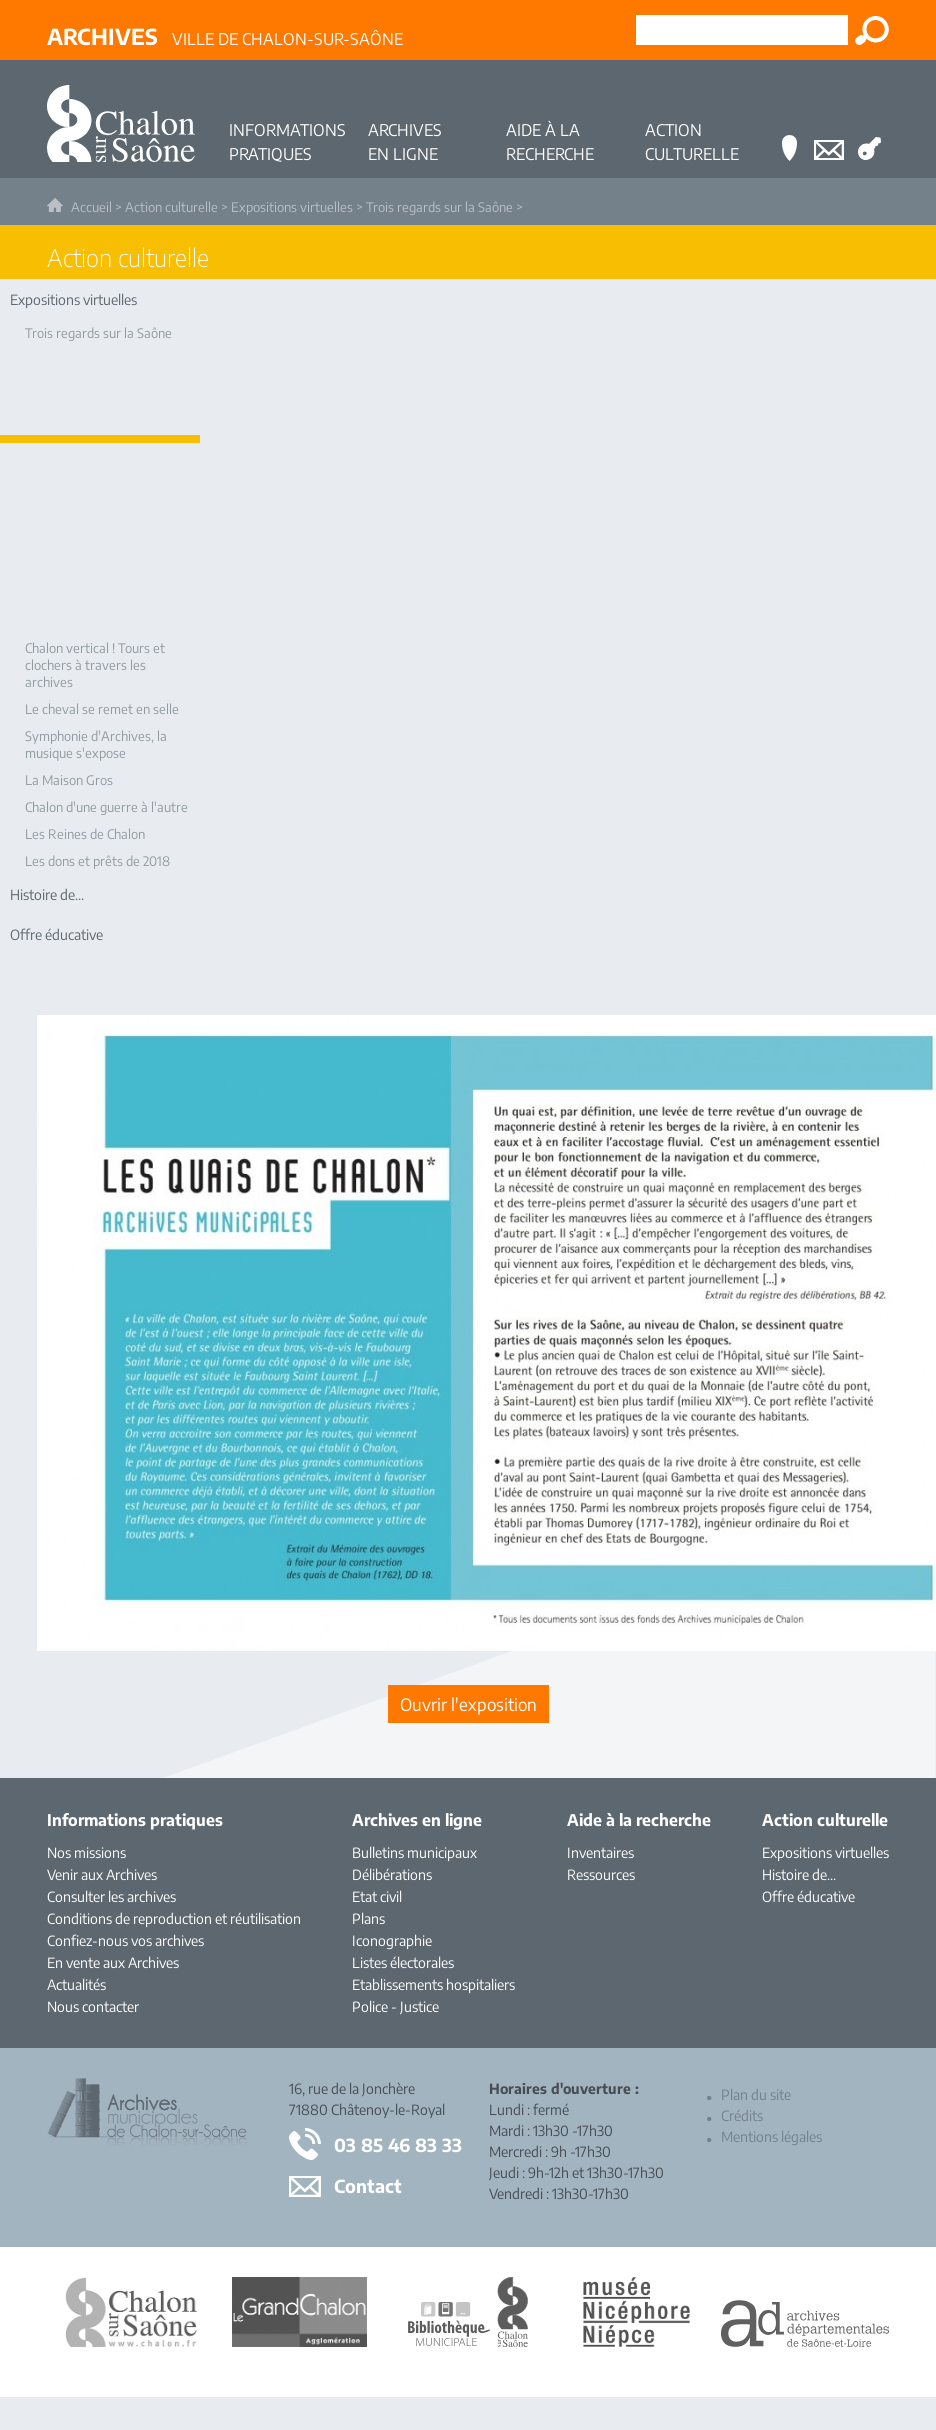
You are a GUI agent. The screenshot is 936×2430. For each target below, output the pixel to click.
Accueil (91, 207)
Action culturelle (171, 207)
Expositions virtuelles (292, 207)
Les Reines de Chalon (85, 834)
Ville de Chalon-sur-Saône (225, 36)
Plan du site (756, 2094)
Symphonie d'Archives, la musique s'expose (96, 744)
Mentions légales (771, 2136)
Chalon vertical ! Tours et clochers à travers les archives (95, 665)
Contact (368, 2185)
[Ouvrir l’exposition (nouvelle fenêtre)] (468, 1704)
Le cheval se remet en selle (102, 709)
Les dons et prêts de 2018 (97, 861)
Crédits (742, 2115)
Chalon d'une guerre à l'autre (106, 807)
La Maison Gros (69, 780)
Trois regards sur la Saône (439, 207)
